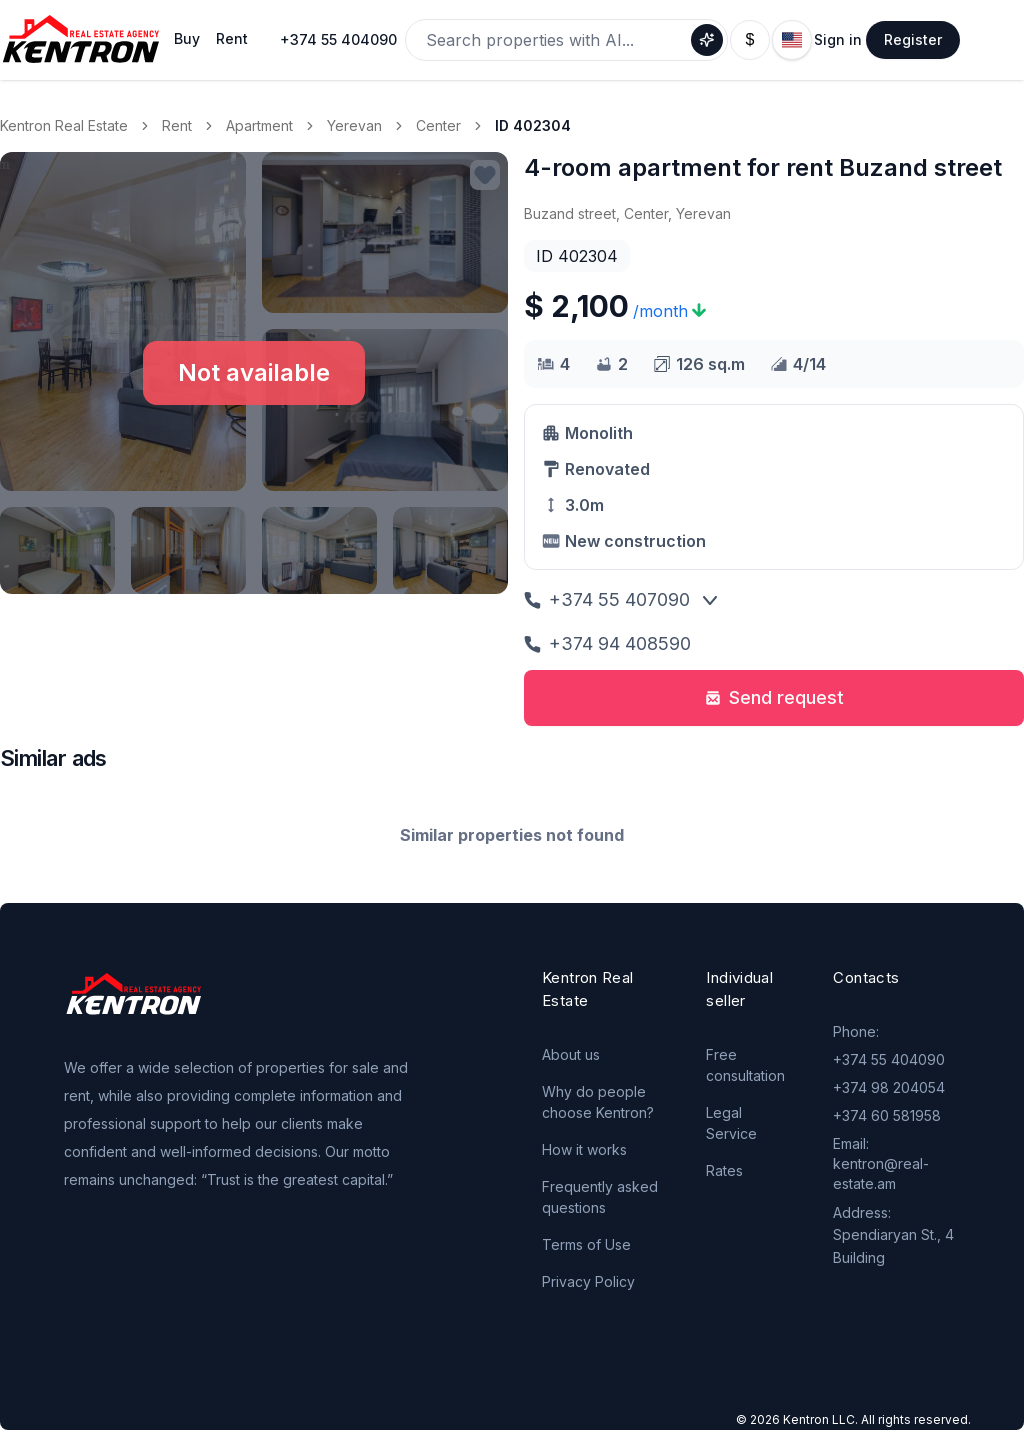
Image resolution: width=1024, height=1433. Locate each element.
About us (571, 1054)
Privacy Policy (588, 1281)
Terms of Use (586, 1244)
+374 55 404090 (338, 39)
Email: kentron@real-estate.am (881, 1163)
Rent (177, 125)
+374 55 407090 (607, 599)
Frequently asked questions (600, 1197)
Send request (774, 697)
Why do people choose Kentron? (598, 1102)
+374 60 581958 (887, 1115)
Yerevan (354, 125)
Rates (724, 1170)
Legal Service (731, 1123)
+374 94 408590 (607, 643)
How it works (584, 1149)
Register (913, 39)
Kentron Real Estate (64, 125)
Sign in (838, 39)
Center (438, 125)
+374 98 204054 (889, 1087)
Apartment (259, 125)
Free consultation (745, 1065)
